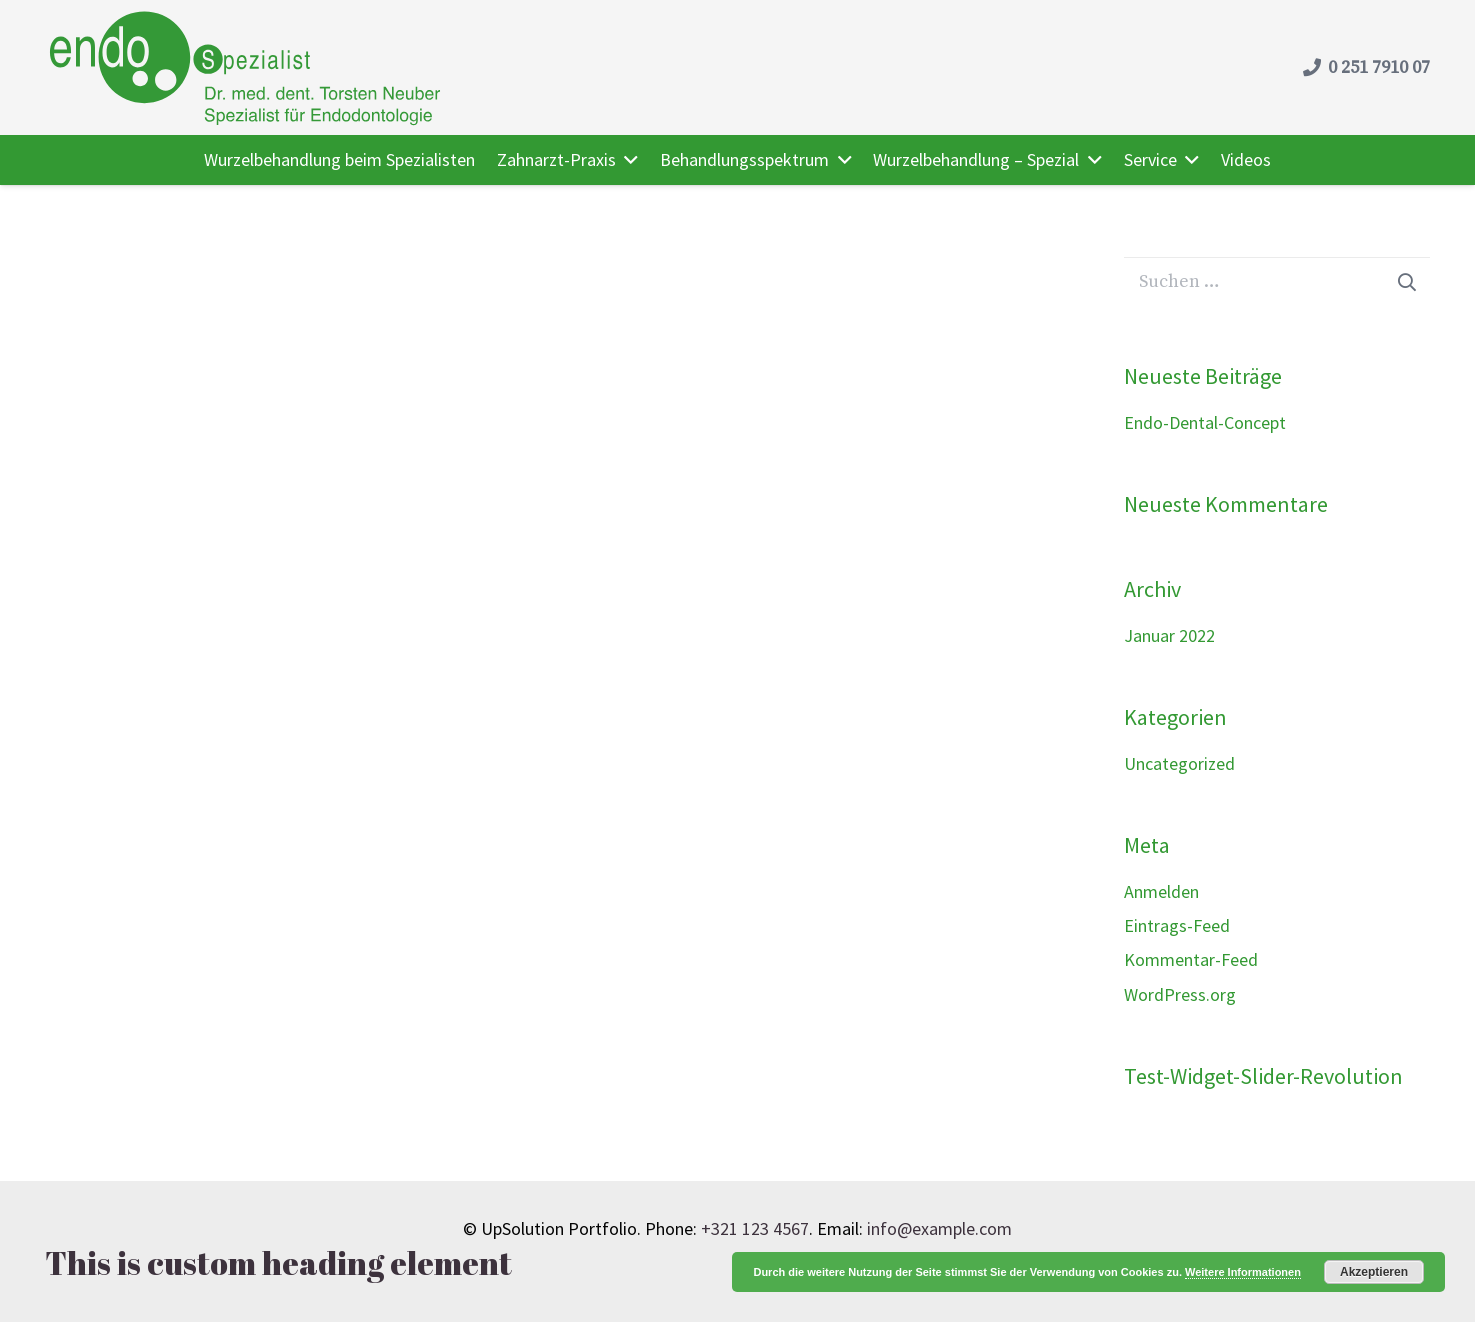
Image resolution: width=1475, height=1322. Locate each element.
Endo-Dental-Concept (1205, 422)
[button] (627, 160)
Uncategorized (1179, 763)
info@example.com (939, 1228)
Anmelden (1161, 891)
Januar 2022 (1169, 635)
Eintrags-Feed (1177, 925)
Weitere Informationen (1243, 1272)
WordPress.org (1180, 994)
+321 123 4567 (755, 1228)
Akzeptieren (1374, 1272)
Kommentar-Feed (1191, 959)
